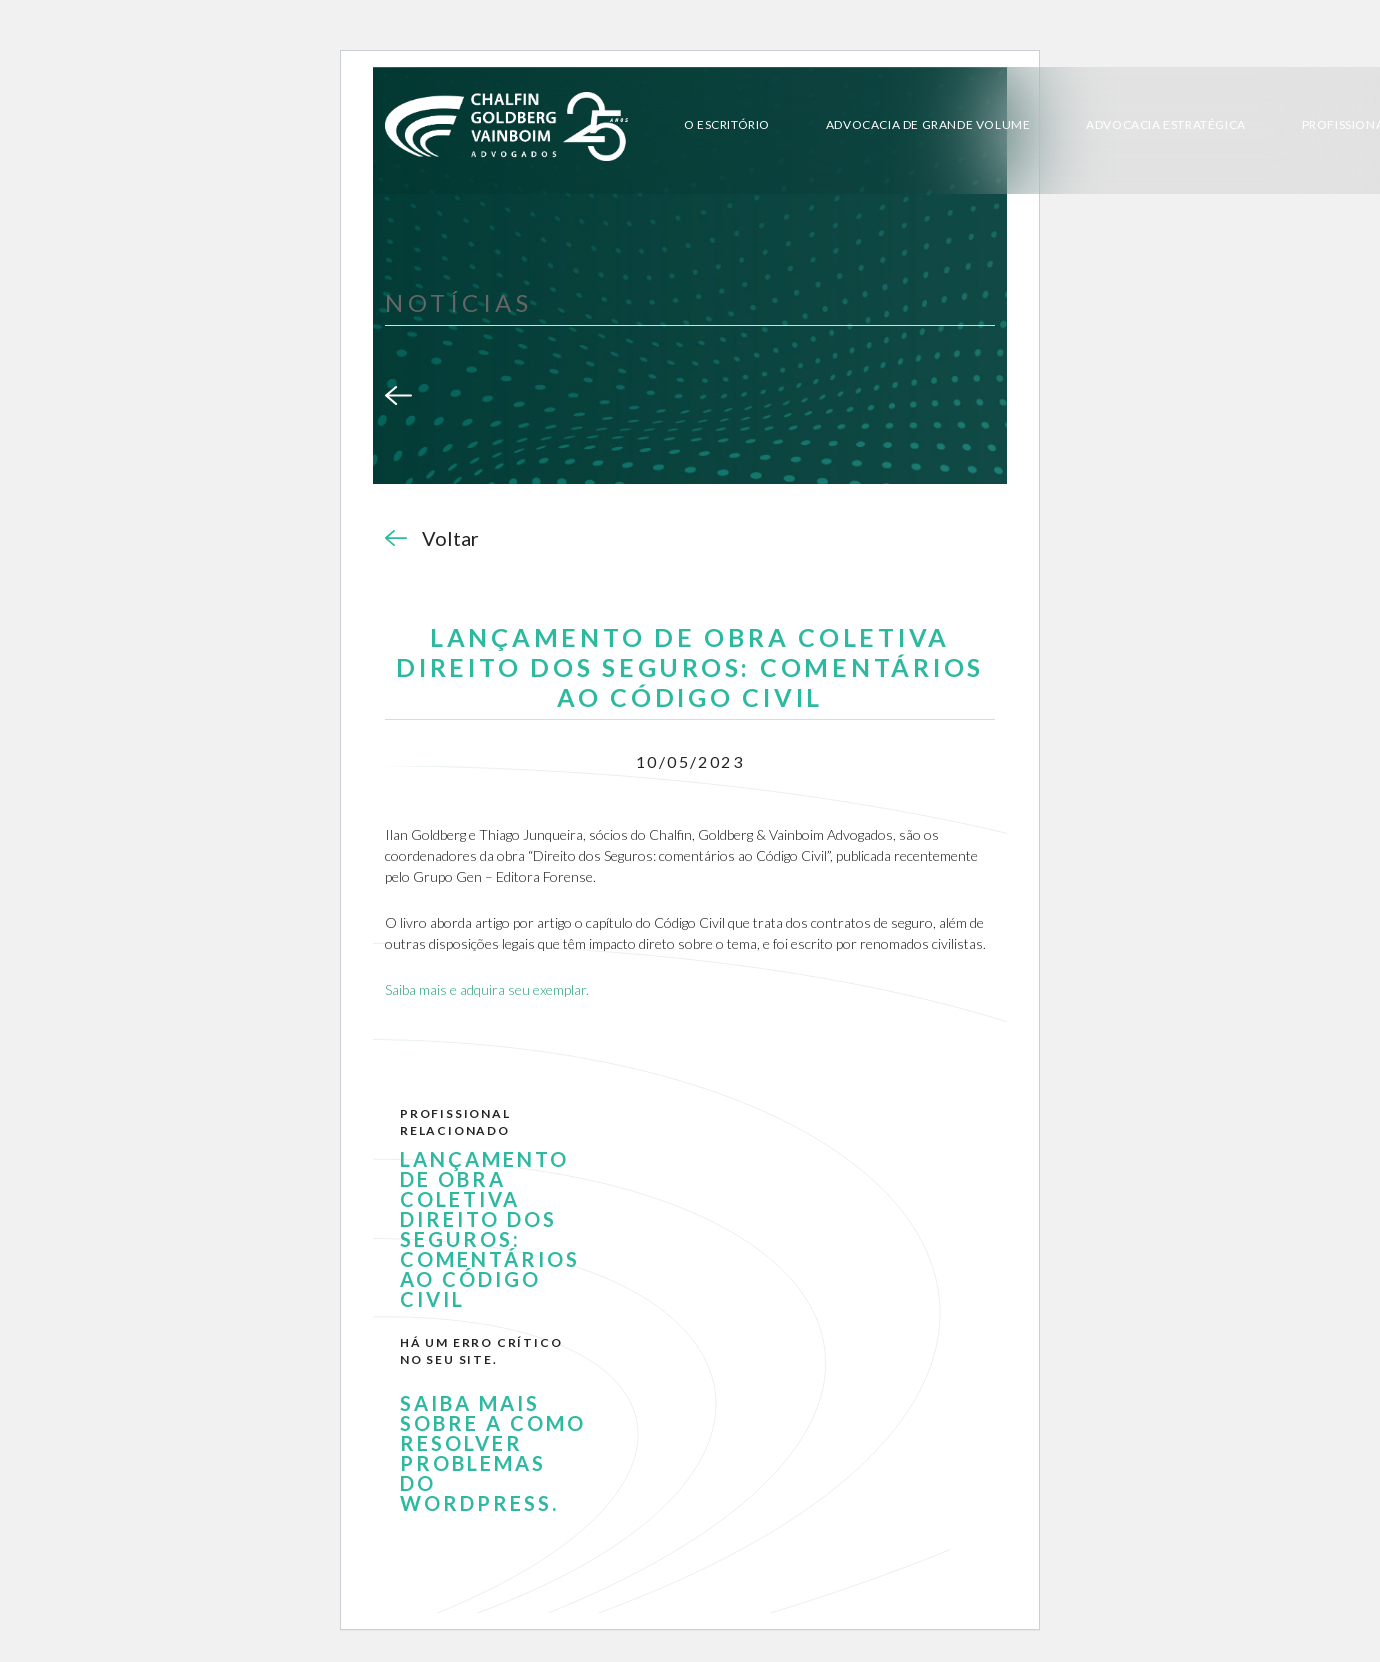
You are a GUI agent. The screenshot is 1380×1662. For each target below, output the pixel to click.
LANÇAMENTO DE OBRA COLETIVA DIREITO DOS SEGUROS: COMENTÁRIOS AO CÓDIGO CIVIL (490, 1229)
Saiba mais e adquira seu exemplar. (487, 989)
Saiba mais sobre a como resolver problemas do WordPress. (493, 1453)
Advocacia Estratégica (1166, 124)
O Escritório (727, 124)
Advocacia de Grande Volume (928, 124)
